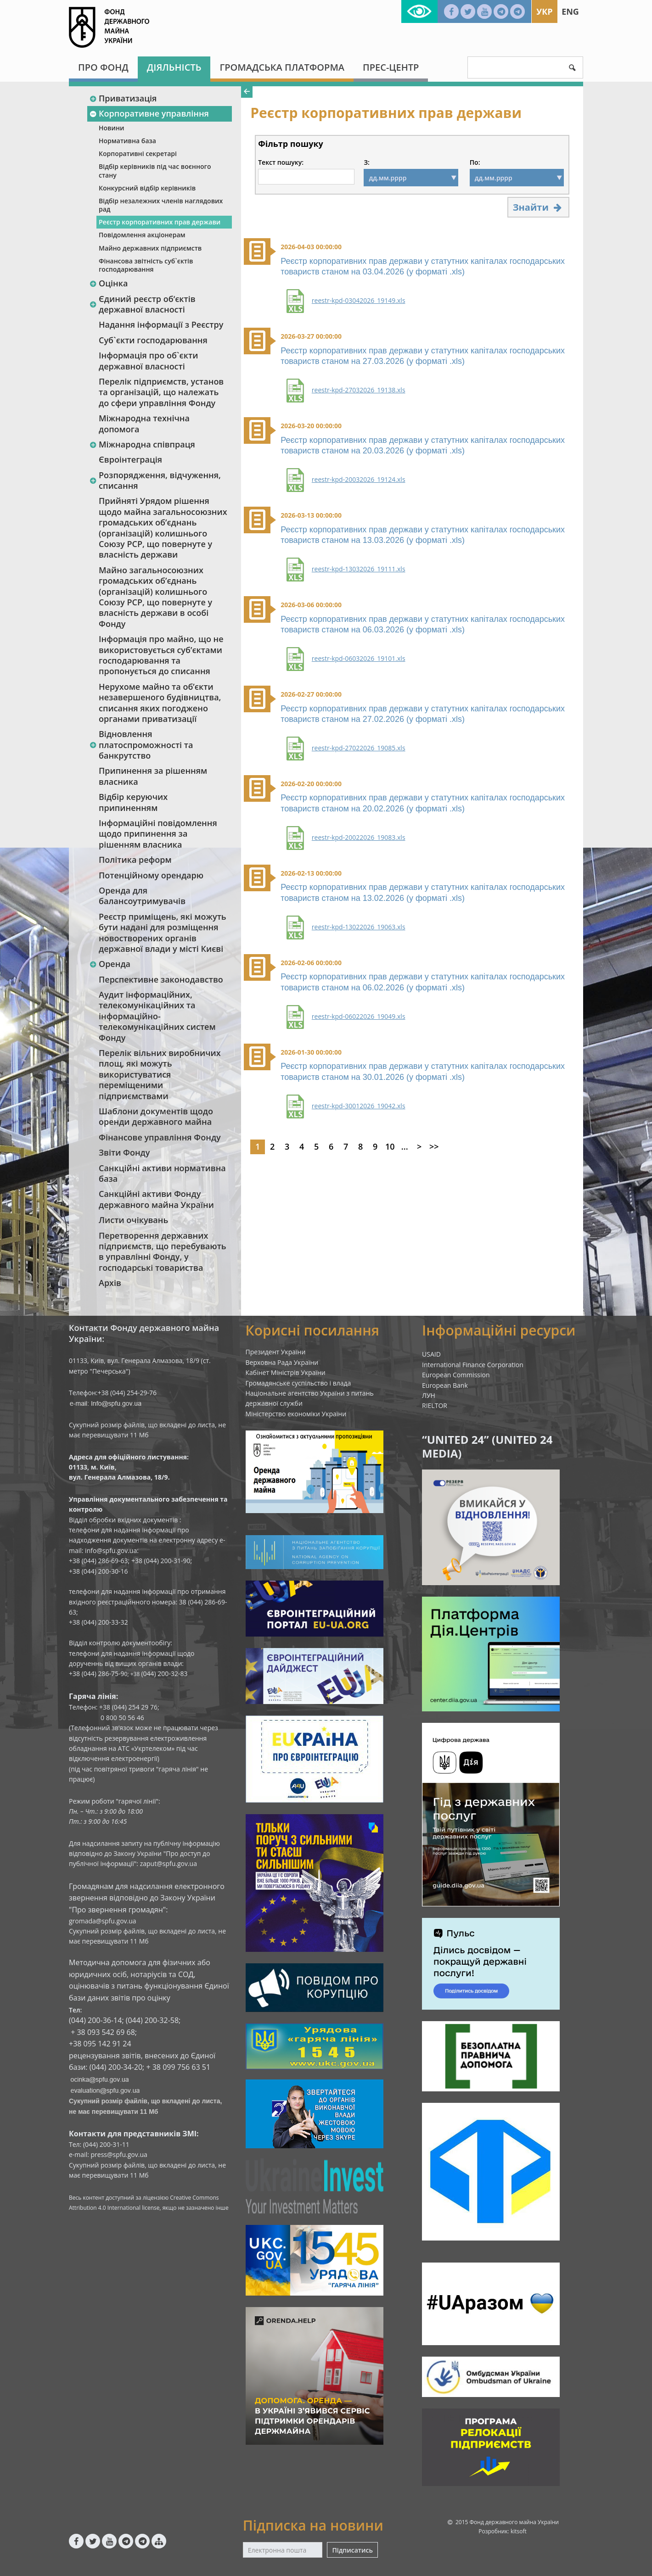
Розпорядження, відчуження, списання (155, 480)
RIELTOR (434, 1405)
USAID (431, 1354)
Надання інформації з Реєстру (161, 324)
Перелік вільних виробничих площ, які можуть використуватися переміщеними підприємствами (160, 1074)
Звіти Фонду (124, 1152)
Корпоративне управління (149, 113)
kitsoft (519, 2531)
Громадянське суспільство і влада (298, 1383)
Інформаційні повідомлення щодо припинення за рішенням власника (158, 833)
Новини (111, 127)
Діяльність (174, 67)
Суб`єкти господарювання (153, 340)
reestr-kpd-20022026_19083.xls (358, 837)
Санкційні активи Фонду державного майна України (156, 1199)
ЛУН (428, 1395)
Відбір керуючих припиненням (133, 802)
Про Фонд (103, 67)
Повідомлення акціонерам (142, 234)
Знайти (538, 207)
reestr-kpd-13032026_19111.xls (358, 569)
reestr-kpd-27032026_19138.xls (358, 390)
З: (366, 162)
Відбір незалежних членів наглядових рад (161, 204)
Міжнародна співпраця (142, 444)
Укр (544, 11)
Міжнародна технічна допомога (144, 423)
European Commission (456, 1374)
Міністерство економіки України (296, 1413)
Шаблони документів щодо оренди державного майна (156, 1116)
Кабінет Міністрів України (286, 1372)
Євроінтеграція (130, 459)
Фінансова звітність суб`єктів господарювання (146, 265)
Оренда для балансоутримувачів (142, 895)
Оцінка (108, 283)
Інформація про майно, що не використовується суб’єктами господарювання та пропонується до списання (161, 654)
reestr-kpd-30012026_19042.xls (358, 1106)
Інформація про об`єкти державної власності (148, 360)
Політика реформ (135, 859)
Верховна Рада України (282, 1362)
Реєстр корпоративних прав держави (159, 222)
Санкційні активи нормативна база (162, 1173)
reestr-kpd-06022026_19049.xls (358, 1016)
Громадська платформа (281, 67)
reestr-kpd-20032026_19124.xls (358, 479)
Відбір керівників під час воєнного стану (155, 170)
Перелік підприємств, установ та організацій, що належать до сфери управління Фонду (161, 392)
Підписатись (352, 2550)
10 (390, 1146)
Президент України (276, 1351)
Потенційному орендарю (151, 875)
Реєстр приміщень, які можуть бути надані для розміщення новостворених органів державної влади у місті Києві (162, 932)
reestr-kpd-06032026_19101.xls (358, 658)
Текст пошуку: (281, 162)
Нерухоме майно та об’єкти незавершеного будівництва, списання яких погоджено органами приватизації (160, 702)
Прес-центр (391, 67)
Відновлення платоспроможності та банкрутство (141, 744)
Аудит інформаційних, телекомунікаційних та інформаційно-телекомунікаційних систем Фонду (157, 1016)
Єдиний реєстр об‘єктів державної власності (142, 304)
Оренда (109, 963)
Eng (570, 11)
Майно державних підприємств (150, 248)
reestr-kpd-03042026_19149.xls (358, 300)
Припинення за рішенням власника (153, 776)
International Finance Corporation (472, 1364)
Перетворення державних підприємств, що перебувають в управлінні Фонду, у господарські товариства (162, 1251)
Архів (110, 1282)
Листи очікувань (133, 1219)
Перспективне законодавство (161, 979)
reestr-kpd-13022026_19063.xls (358, 927)
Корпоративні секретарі (138, 153)
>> (434, 1146)
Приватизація (123, 98)
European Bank (445, 1385)
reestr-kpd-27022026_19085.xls (358, 748)
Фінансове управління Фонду (160, 1137)
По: (475, 162)
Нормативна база (127, 140)
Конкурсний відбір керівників (147, 188)
